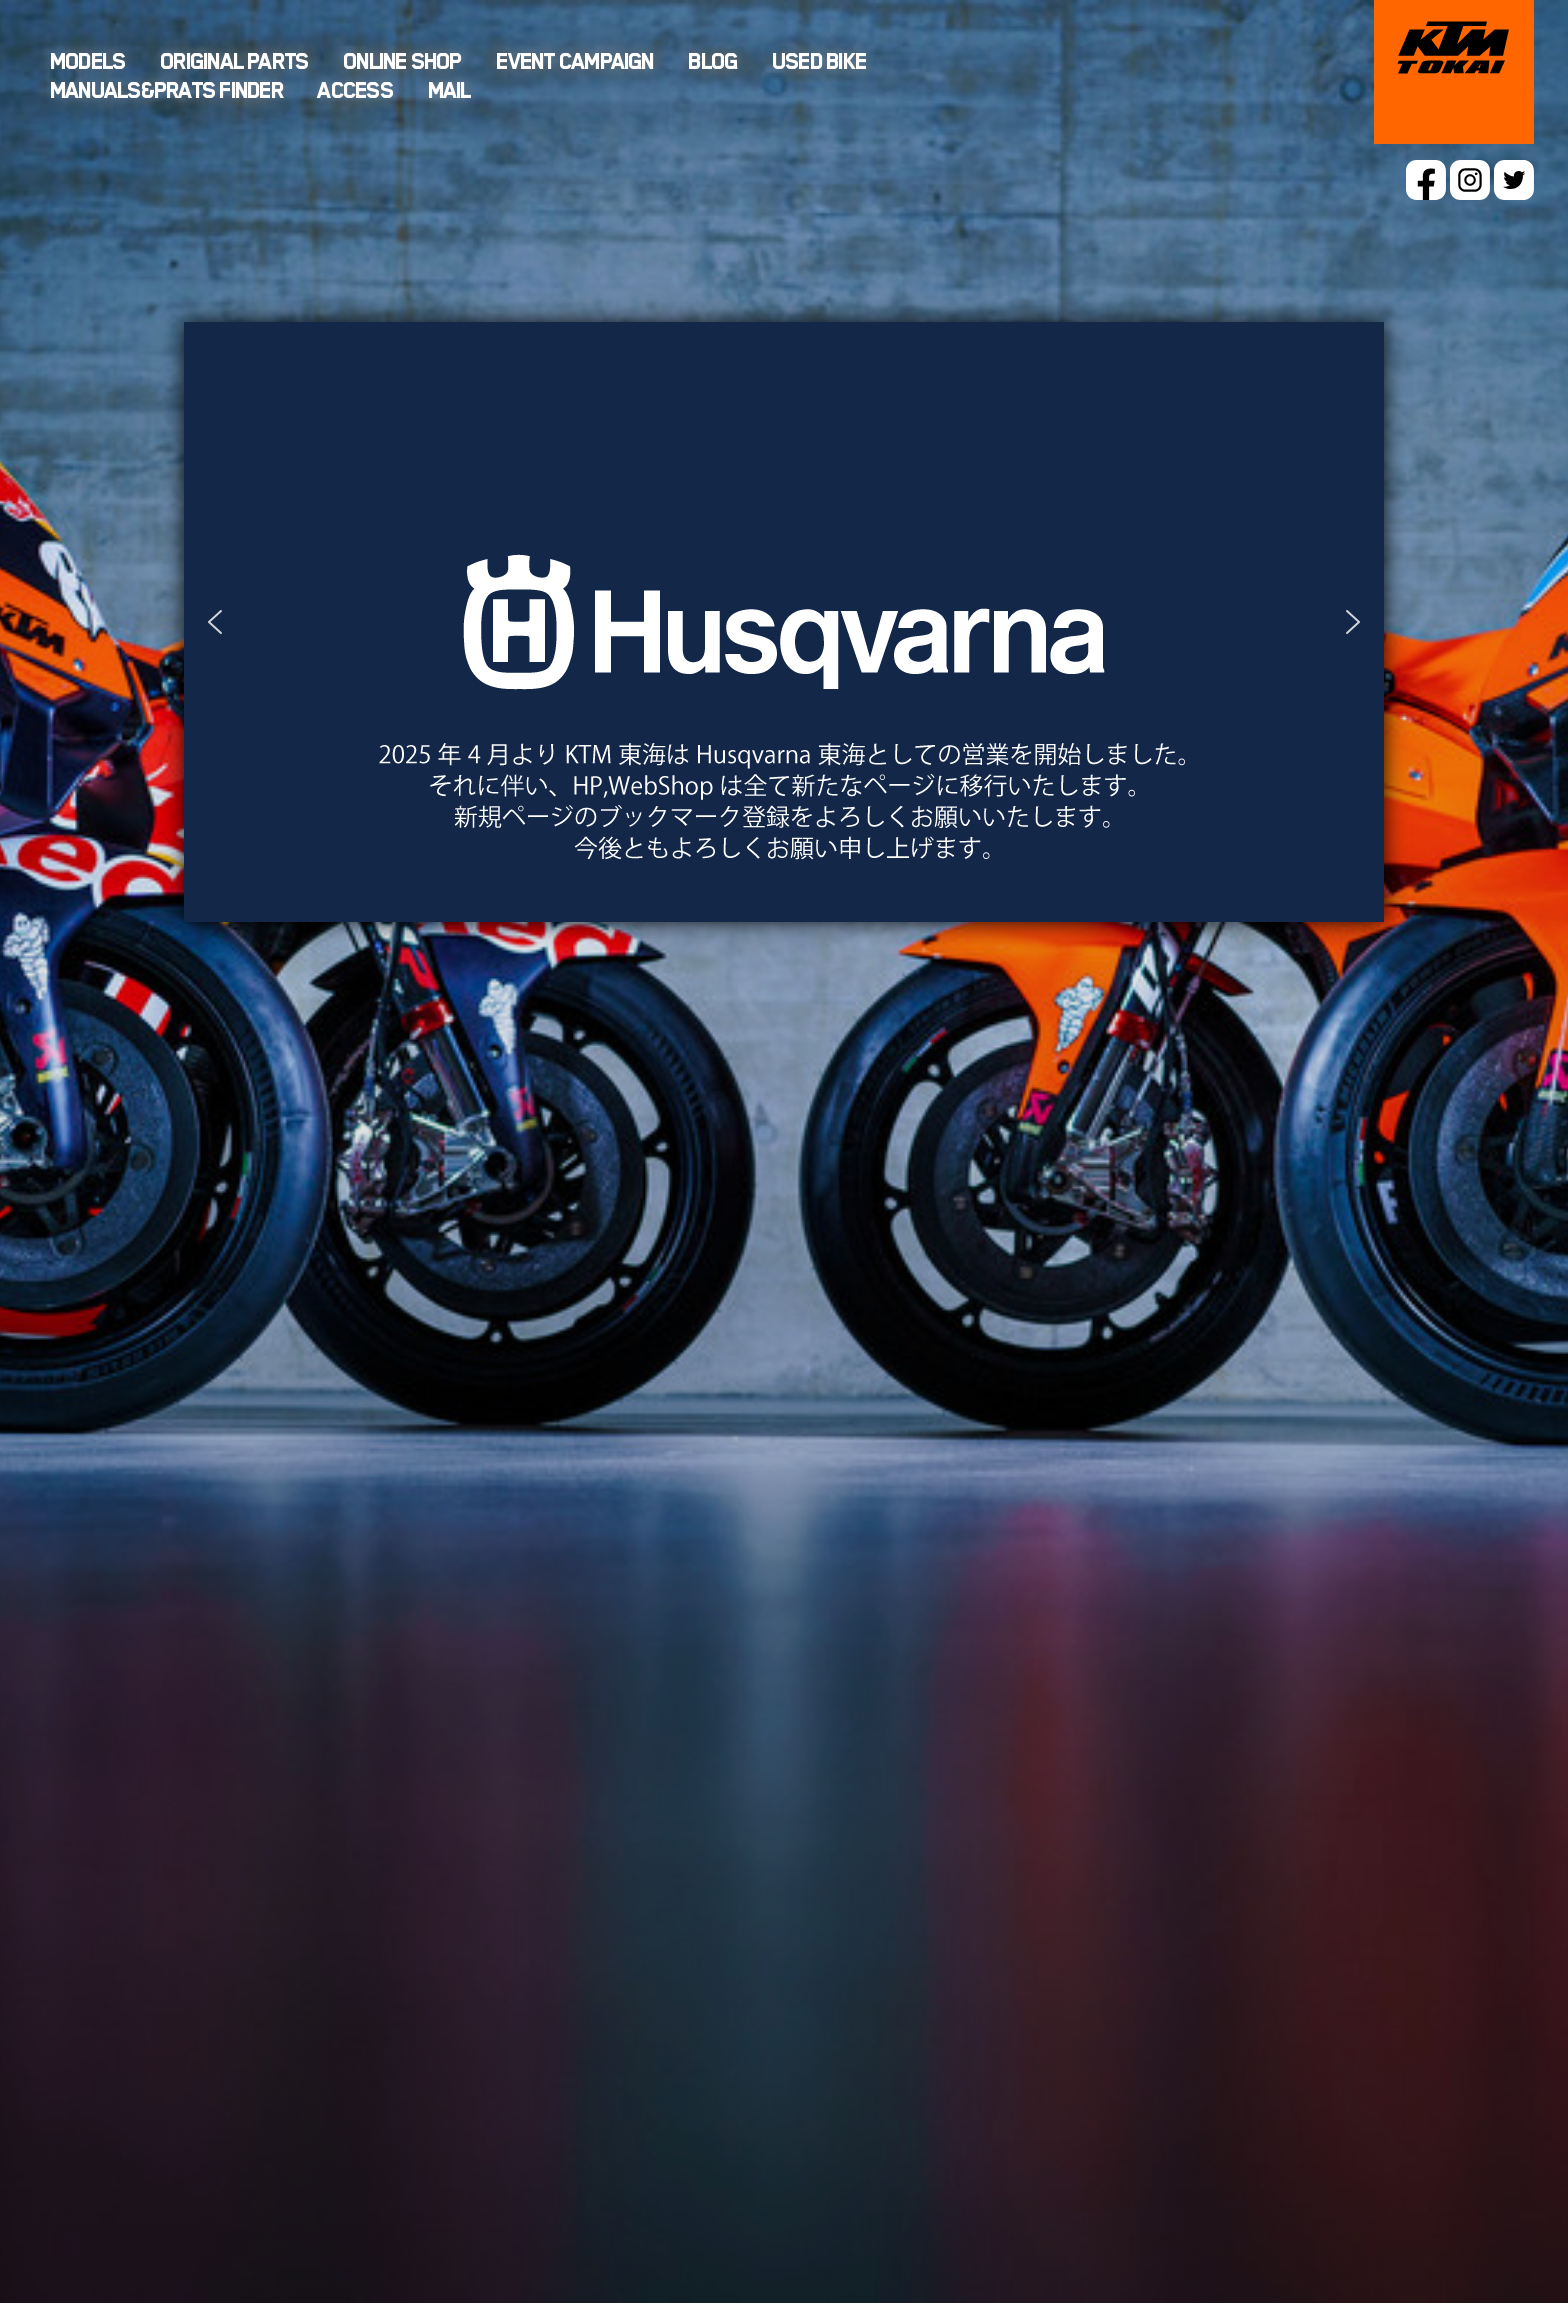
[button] (784, 622)
